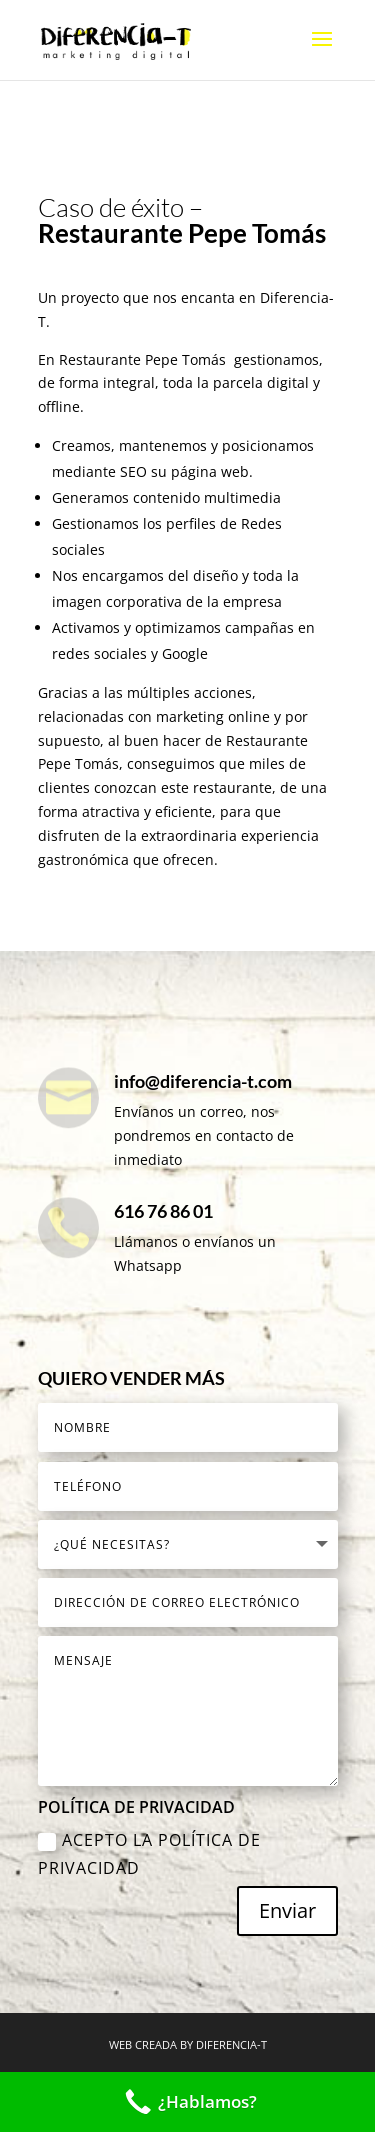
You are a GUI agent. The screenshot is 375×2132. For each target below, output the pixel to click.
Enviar (287, 1910)
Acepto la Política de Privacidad (149, 1853)
